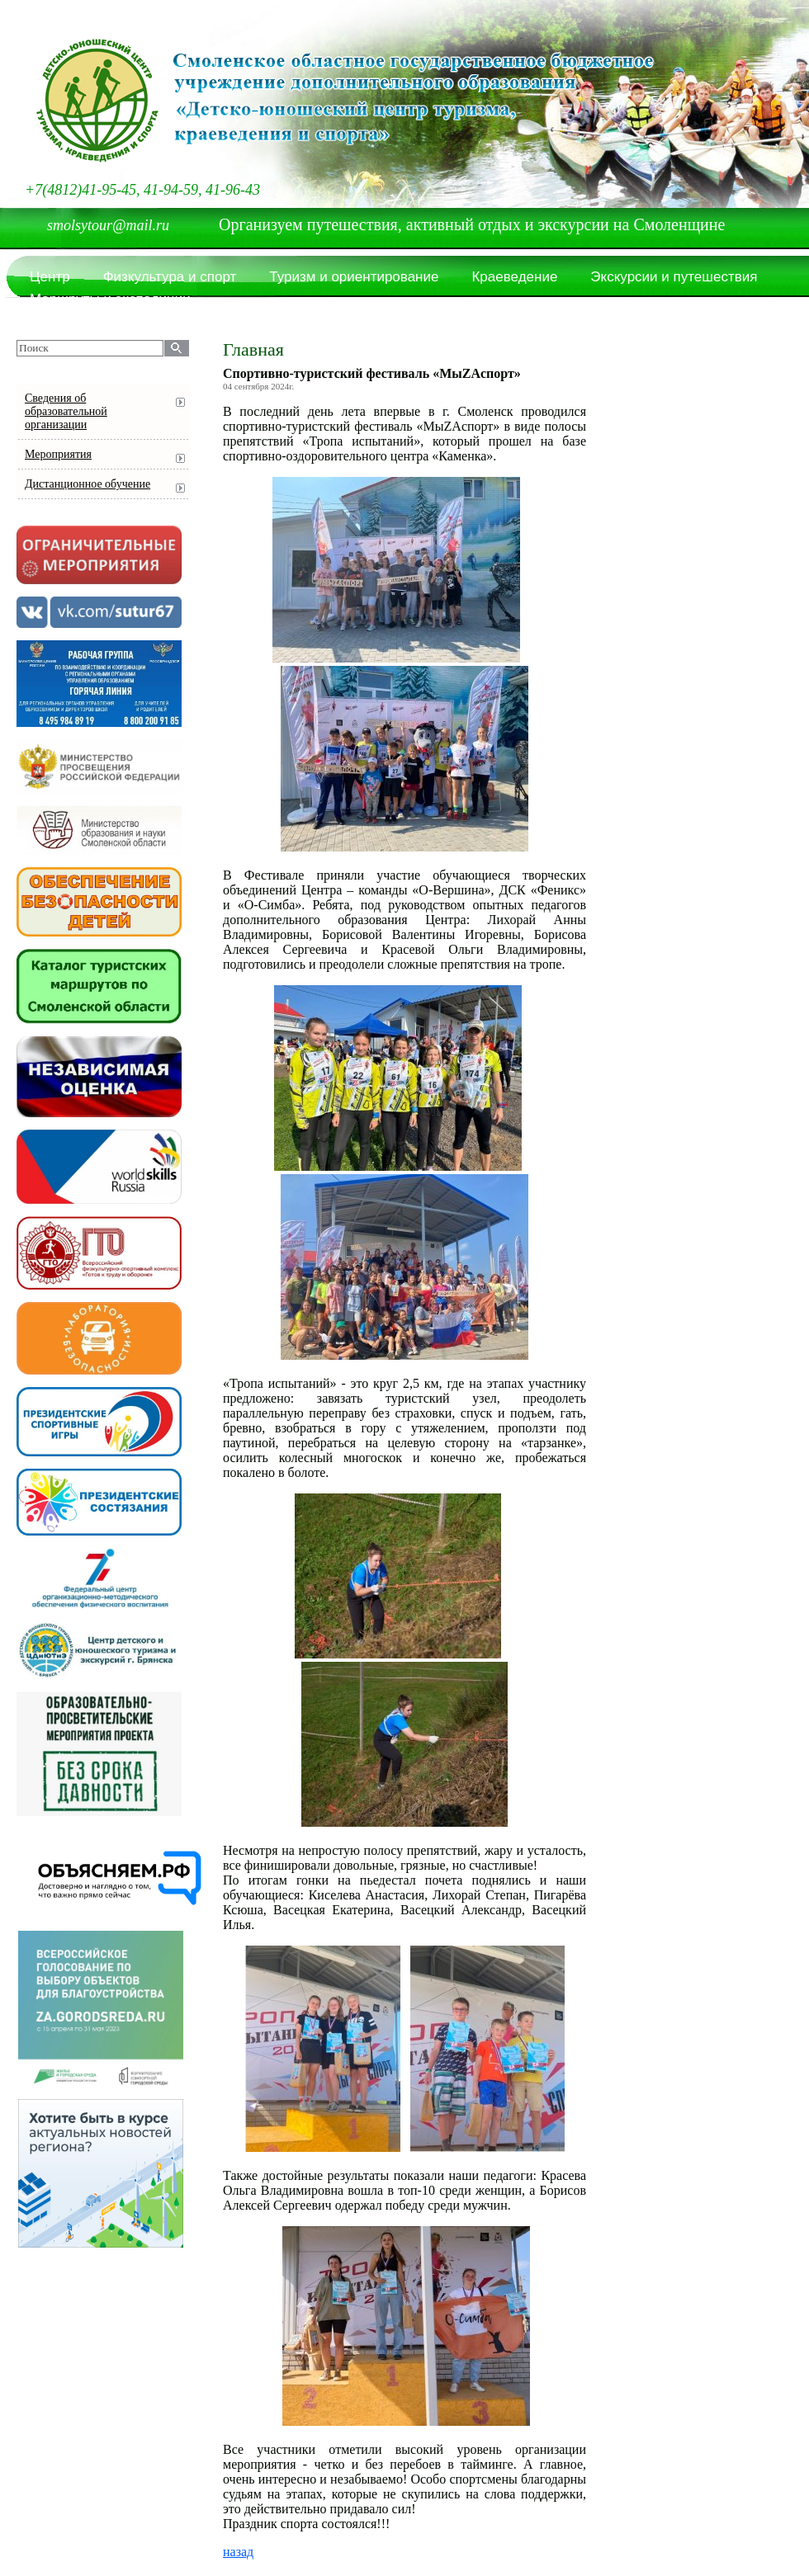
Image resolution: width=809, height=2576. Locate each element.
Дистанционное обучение (87, 484)
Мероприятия (58, 454)
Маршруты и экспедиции (110, 299)
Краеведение (514, 277)
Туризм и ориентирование (353, 277)
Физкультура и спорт (170, 277)
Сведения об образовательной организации (66, 411)
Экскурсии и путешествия (673, 277)
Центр (50, 277)
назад (238, 2552)
